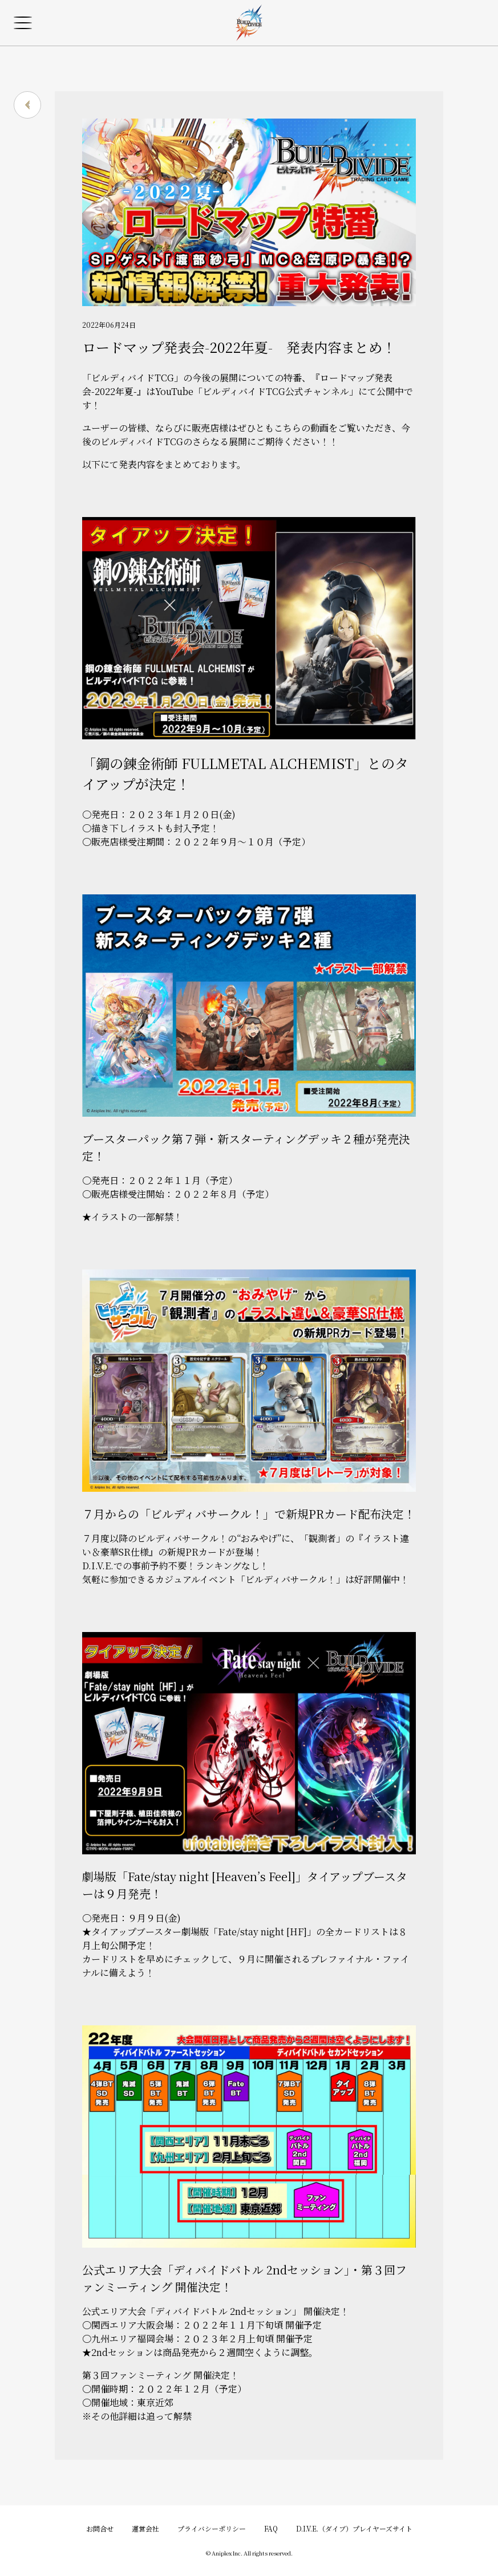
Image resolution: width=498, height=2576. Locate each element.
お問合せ (100, 2528)
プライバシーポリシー (211, 2528)
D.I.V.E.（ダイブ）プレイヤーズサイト (354, 2528)
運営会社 (145, 2528)
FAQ (271, 2528)
